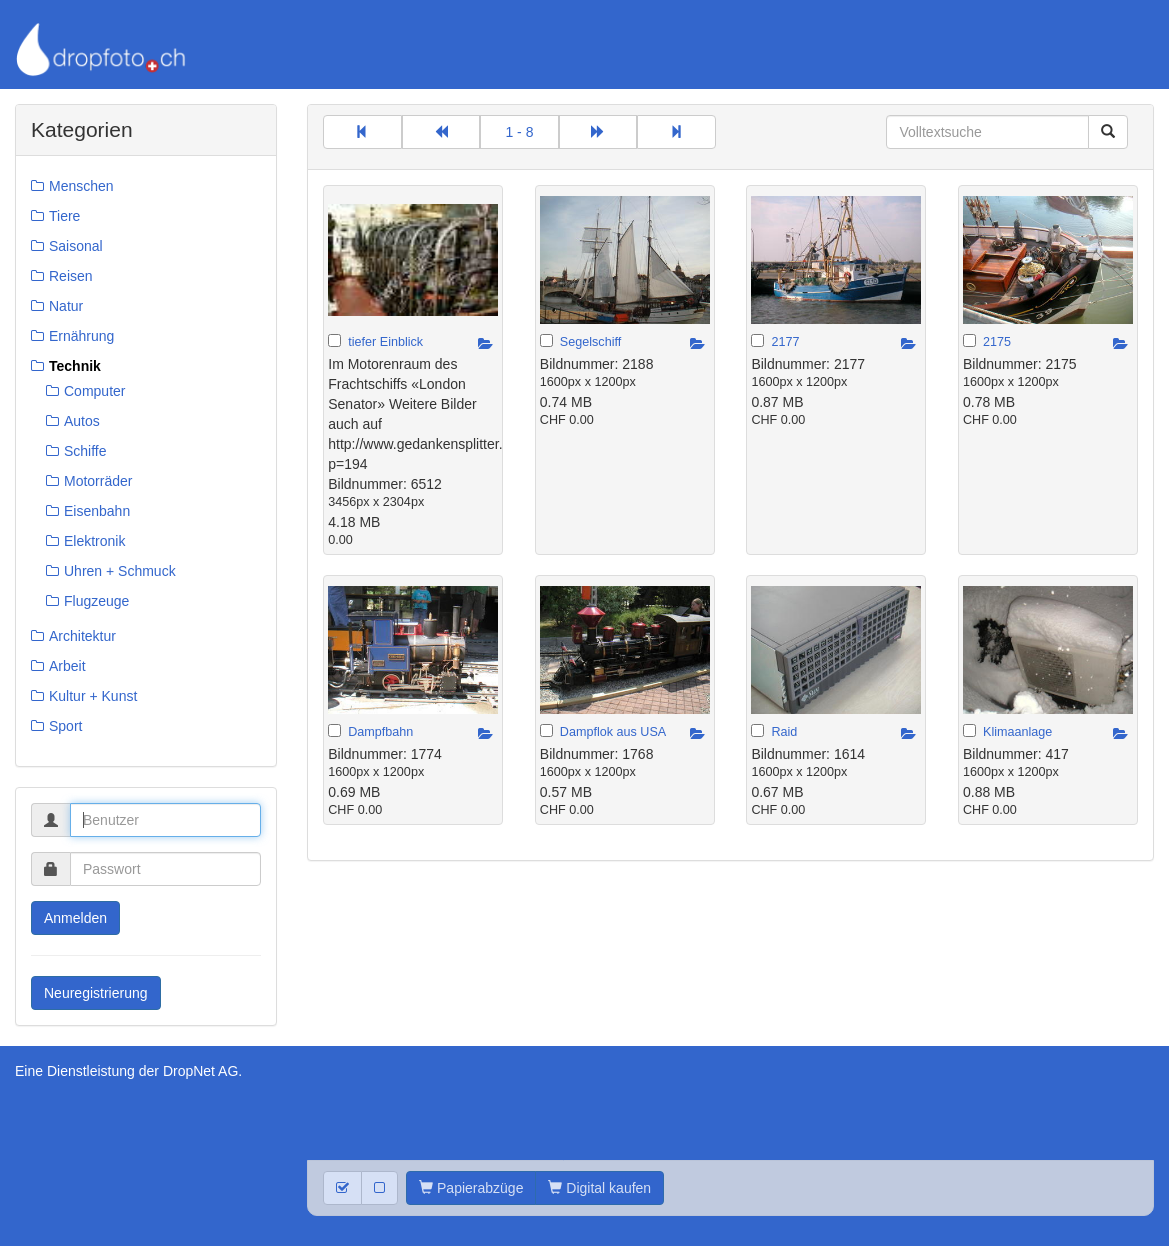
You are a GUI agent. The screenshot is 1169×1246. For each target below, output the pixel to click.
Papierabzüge (471, 1188)
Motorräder (98, 481)
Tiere (64, 216)
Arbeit (67, 666)
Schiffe (85, 451)
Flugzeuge (96, 601)
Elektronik (94, 541)
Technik (75, 366)
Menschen (81, 186)
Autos (82, 421)
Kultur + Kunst (93, 696)
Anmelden (75, 918)
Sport (65, 726)
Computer (94, 391)
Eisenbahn (97, 511)
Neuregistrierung (96, 993)
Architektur (82, 636)
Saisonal (76, 246)
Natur (66, 306)
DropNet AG (200, 1071)
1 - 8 (519, 132)
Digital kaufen (599, 1188)
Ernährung (81, 336)
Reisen (71, 276)
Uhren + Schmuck (120, 571)
